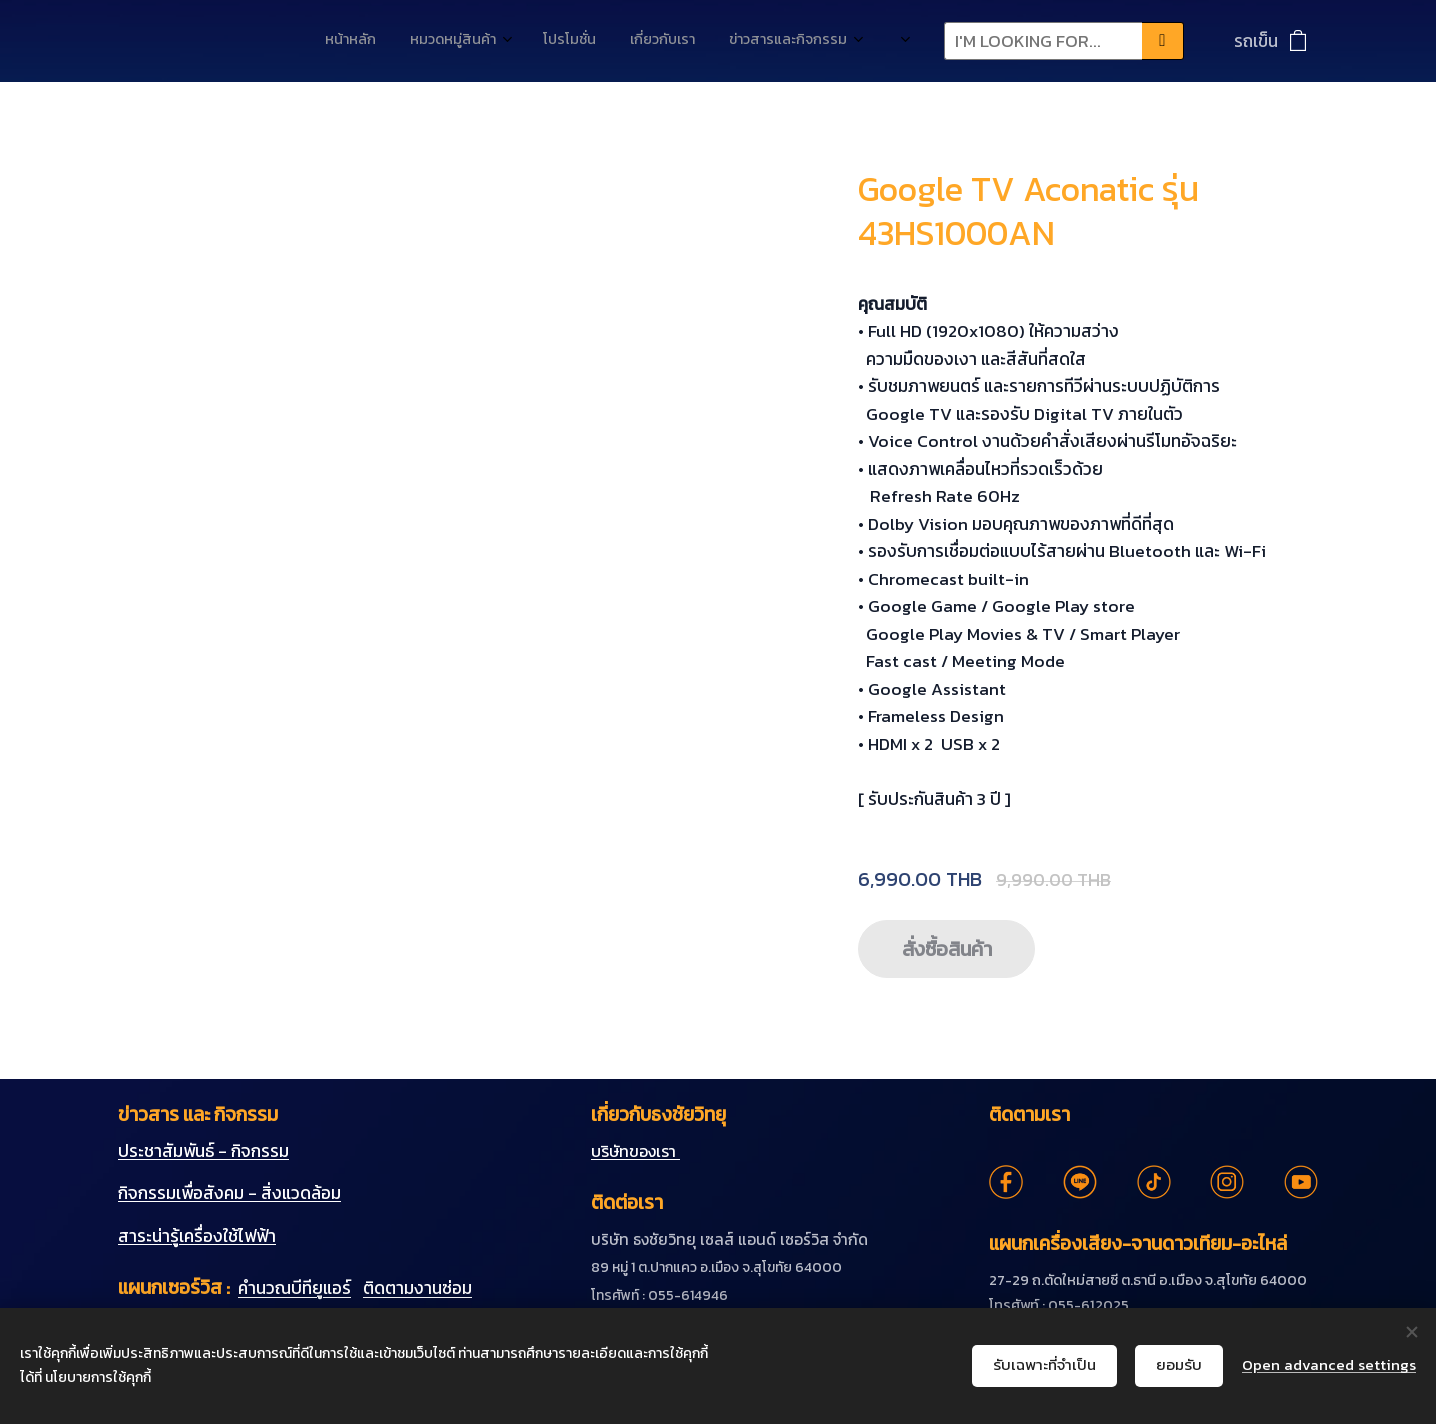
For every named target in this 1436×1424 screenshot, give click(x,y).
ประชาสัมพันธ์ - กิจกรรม (203, 1150)
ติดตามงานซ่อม (417, 1288)
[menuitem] (677, 41)
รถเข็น (1256, 41)
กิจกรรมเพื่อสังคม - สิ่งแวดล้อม (229, 1193)
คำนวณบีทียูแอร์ (294, 1288)
